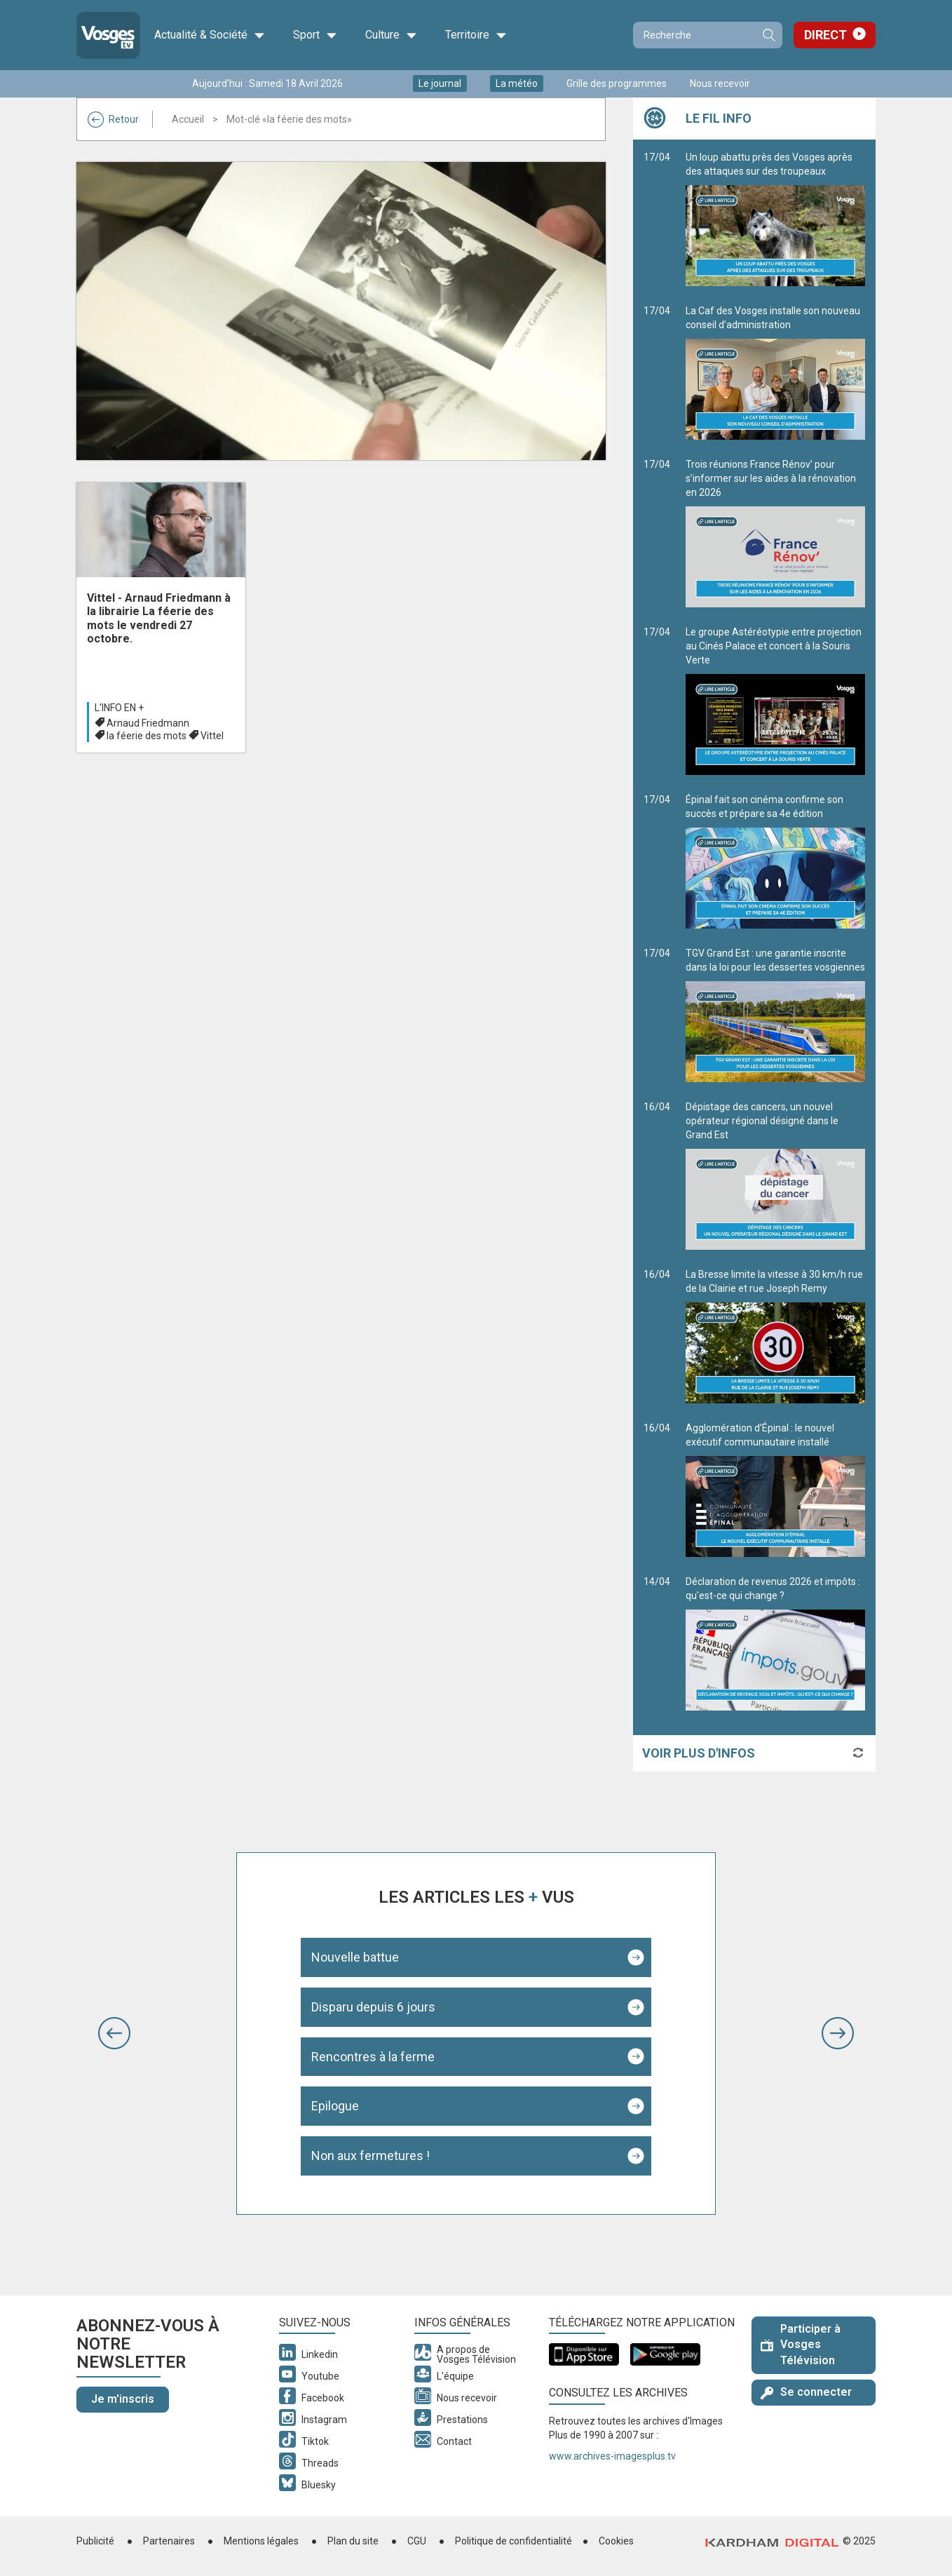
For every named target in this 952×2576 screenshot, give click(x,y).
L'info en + (119, 707)
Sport (315, 35)
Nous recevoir (720, 83)
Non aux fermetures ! (370, 2155)
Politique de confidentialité (513, 2541)
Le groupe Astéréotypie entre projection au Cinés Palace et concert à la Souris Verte (775, 700)
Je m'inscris (122, 2399)
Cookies (616, 2541)
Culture (391, 35)
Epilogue (335, 2105)
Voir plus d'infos (698, 1753)
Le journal (440, 83)
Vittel (212, 735)
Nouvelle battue (355, 1957)
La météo (517, 83)
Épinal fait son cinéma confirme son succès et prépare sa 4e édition (775, 861)
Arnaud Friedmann (148, 723)
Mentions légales (261, 2541)
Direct (825, 34)
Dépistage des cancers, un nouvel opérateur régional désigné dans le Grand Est (775, 1175)
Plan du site (353, 2541)
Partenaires (169, 2541)
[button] (114, 2033)
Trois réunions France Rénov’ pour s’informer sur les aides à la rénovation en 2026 (775, 533)
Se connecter (806, 2392)
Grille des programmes (616, 83)
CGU (416, 2541)
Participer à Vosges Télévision (801, 2345)
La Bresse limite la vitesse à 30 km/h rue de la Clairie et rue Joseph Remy (775, 1336)
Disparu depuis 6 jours (373, 2007)
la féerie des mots (146, 735)
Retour (113, 119)
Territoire (476, 35)
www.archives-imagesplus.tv (612, 2456)
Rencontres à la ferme (373, 2056)
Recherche (768, 35)
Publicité (95, 2541)
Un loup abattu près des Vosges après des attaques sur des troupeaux (775, 218)
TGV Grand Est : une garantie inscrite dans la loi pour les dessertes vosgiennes (775, 1015)
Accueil (188, 119)
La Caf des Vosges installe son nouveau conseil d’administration (775, 372)
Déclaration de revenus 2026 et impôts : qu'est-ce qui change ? (775, 1643)
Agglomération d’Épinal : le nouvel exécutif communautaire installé (775, 1489)
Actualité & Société (209, 35)
